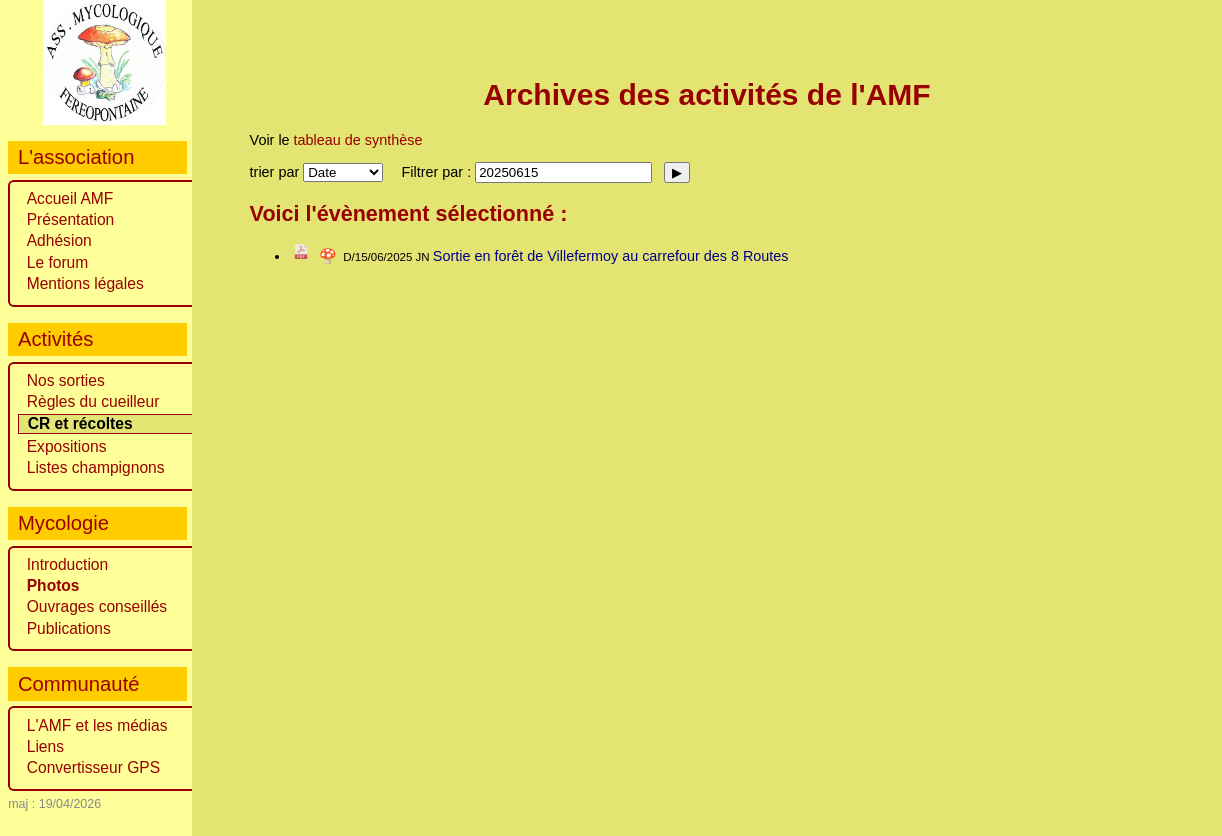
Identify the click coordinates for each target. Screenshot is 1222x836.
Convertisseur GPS (93, 767)
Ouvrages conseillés (97, 606)
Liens (45, 746)
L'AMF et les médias (97, 725)
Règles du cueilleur (93, 401)
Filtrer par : (439, 172)
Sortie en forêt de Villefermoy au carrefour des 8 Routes (611, 256)
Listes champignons (96, 467)
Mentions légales (85, 283)
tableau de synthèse (358, 140)
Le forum (58, 262)
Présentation (71, 219)
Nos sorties (66, 380)
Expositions (67, 446)
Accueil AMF (70, 198)
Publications (69, 628)
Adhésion (59, 240)
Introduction (68, 564)
